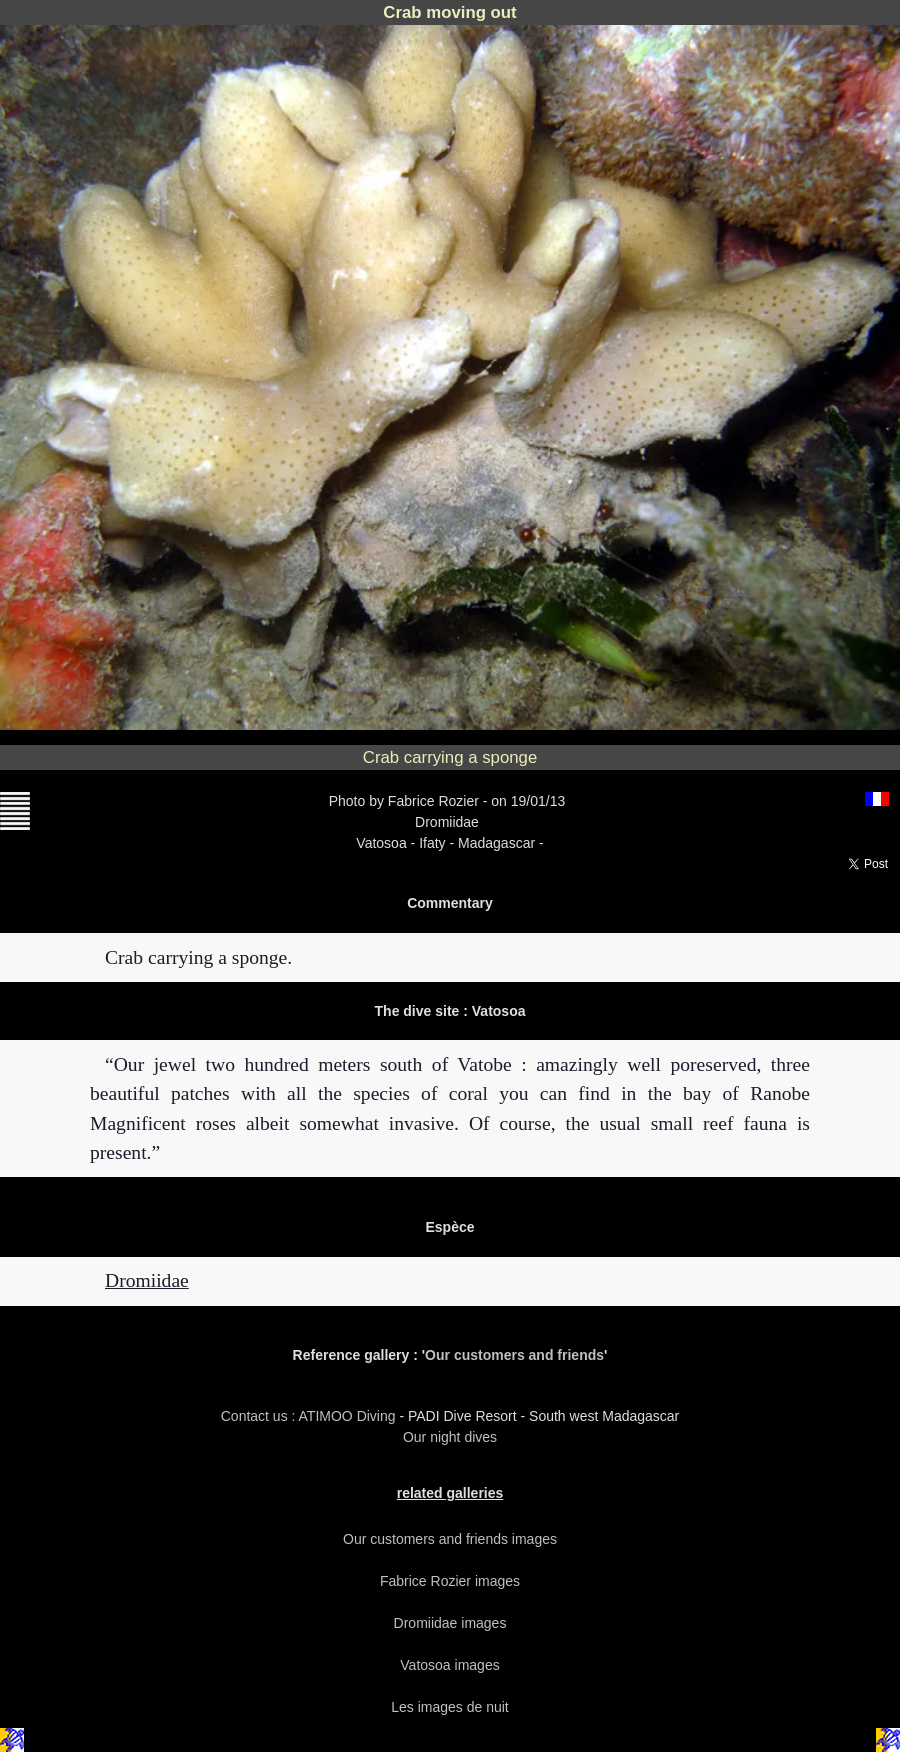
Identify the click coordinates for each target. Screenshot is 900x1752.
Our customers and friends (514, 1355)
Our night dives (450, 1437)
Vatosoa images (449, 1665)
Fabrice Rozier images (450, 1581)
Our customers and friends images (450, 1539)
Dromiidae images (450, 1623)
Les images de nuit (450, 1707)
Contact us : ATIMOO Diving (310, 1416)
